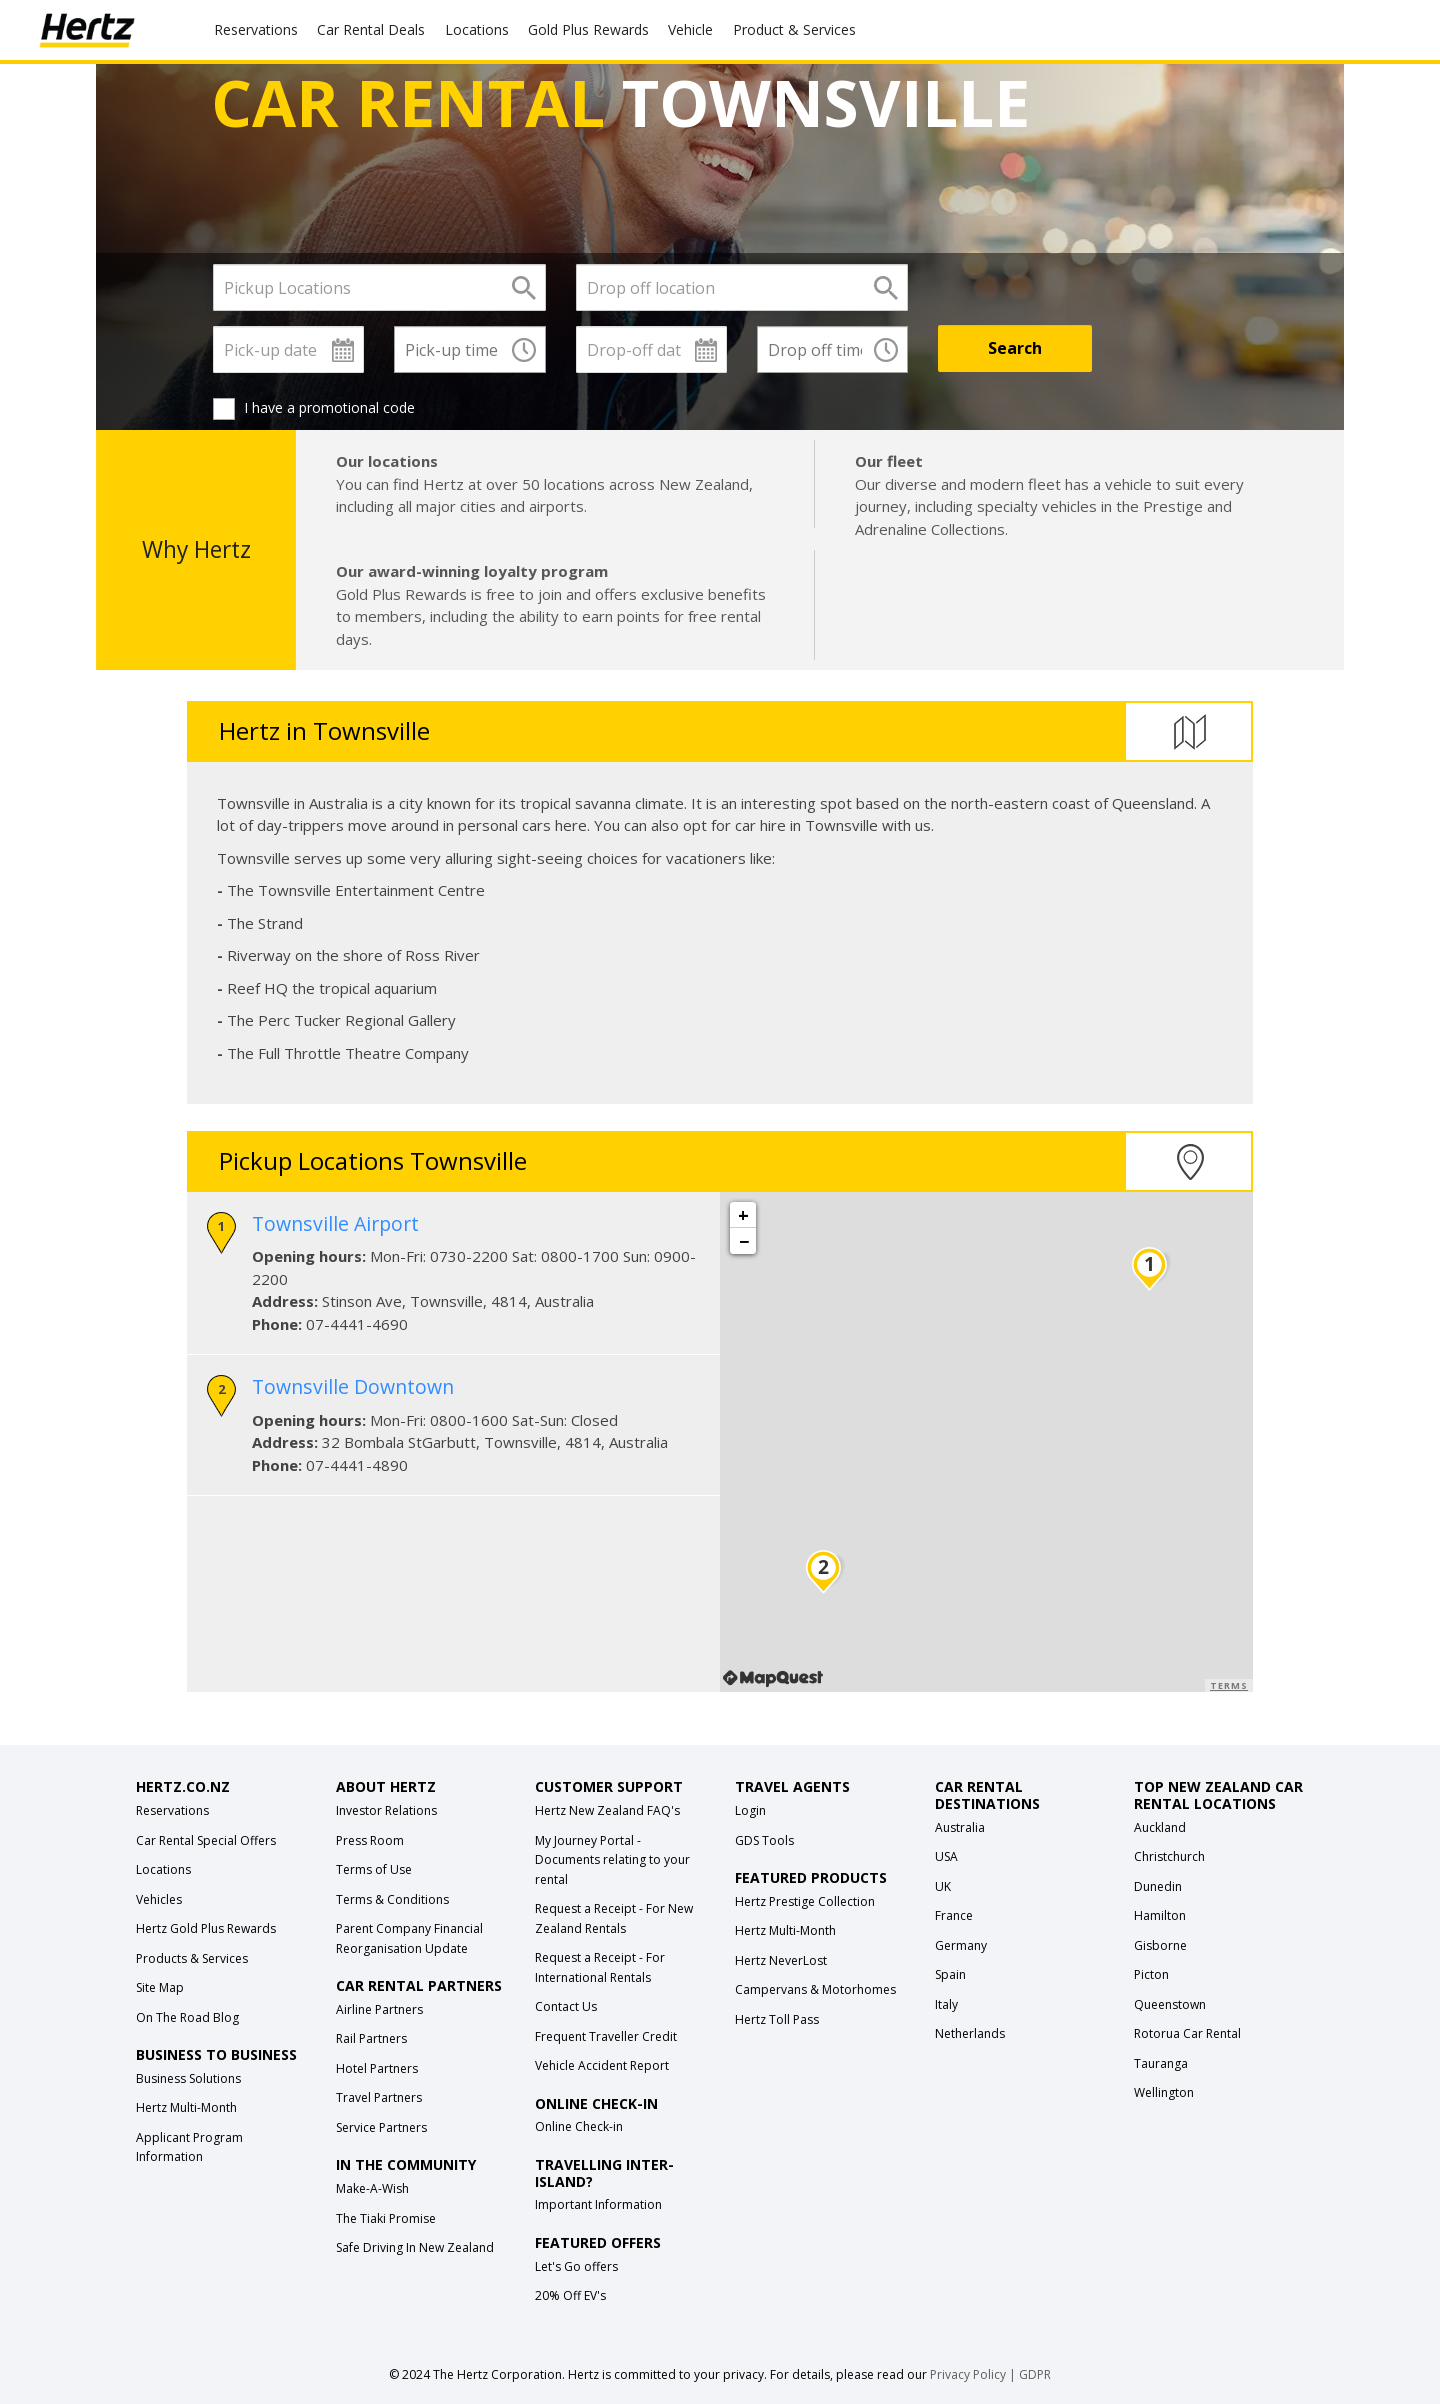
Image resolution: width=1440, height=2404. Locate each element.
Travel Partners (379, 2097)
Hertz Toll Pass (777, 2019)
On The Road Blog (187, 2017)
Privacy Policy (968, 2374)
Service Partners (381, 2127)
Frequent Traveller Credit (606, 2036)
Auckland (1160, 1827)
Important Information (598, 2204)
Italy (946, 2004)
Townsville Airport (335, 1223)
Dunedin (1158, 1886)
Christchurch (1169, 1856)
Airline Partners (379, 2009)
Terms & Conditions (392, 1899)
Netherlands (970, 2033)
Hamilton (1160, 1915)
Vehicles (159, 1899)
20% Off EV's (570, 2295)
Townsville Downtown (353, 1386)
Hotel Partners (377, 2068)
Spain (950, 1974)
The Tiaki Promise (386, 2218)
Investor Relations (386, 1810)
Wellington (1164, 2092)
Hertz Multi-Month (186, 2107)
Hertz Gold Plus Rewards (206, 1928)
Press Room (370, 1840)
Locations (477, 29)
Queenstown (1170, 2004)
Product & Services (794, 29)
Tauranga (1161, 2063)
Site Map (160, 1987)
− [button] (744, 1241)
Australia (960, 1827)
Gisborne (1160, 1945)
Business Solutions (188, 2078)
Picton (1151, 1974)
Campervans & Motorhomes (815, 1989)
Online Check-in (579, 2126)
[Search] (1015, 348)
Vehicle (690, 29)
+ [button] (743, 1215)
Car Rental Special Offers (206, 1840)
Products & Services (192, 1958)
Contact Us (566, 2006)
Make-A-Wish (372, 2188)
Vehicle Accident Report (602, 2065)
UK (943, 1886)
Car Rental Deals (371, 29)
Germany (961, 1945)
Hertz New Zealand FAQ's (607, 1810)
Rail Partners (371, 2038)
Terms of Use (374, 1869)
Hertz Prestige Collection (805, 1901)
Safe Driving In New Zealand (415, 2247)
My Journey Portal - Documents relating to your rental (612, 1860)
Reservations (172, 1810)
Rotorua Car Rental (1187, 2033)
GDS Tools (764, 1840)
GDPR (1035, 2374)
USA (946, 1856)
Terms (1229, 1685)
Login (750, 1810)
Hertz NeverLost (781, 1960)
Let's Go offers (576, 2266)
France (954, 1915)
